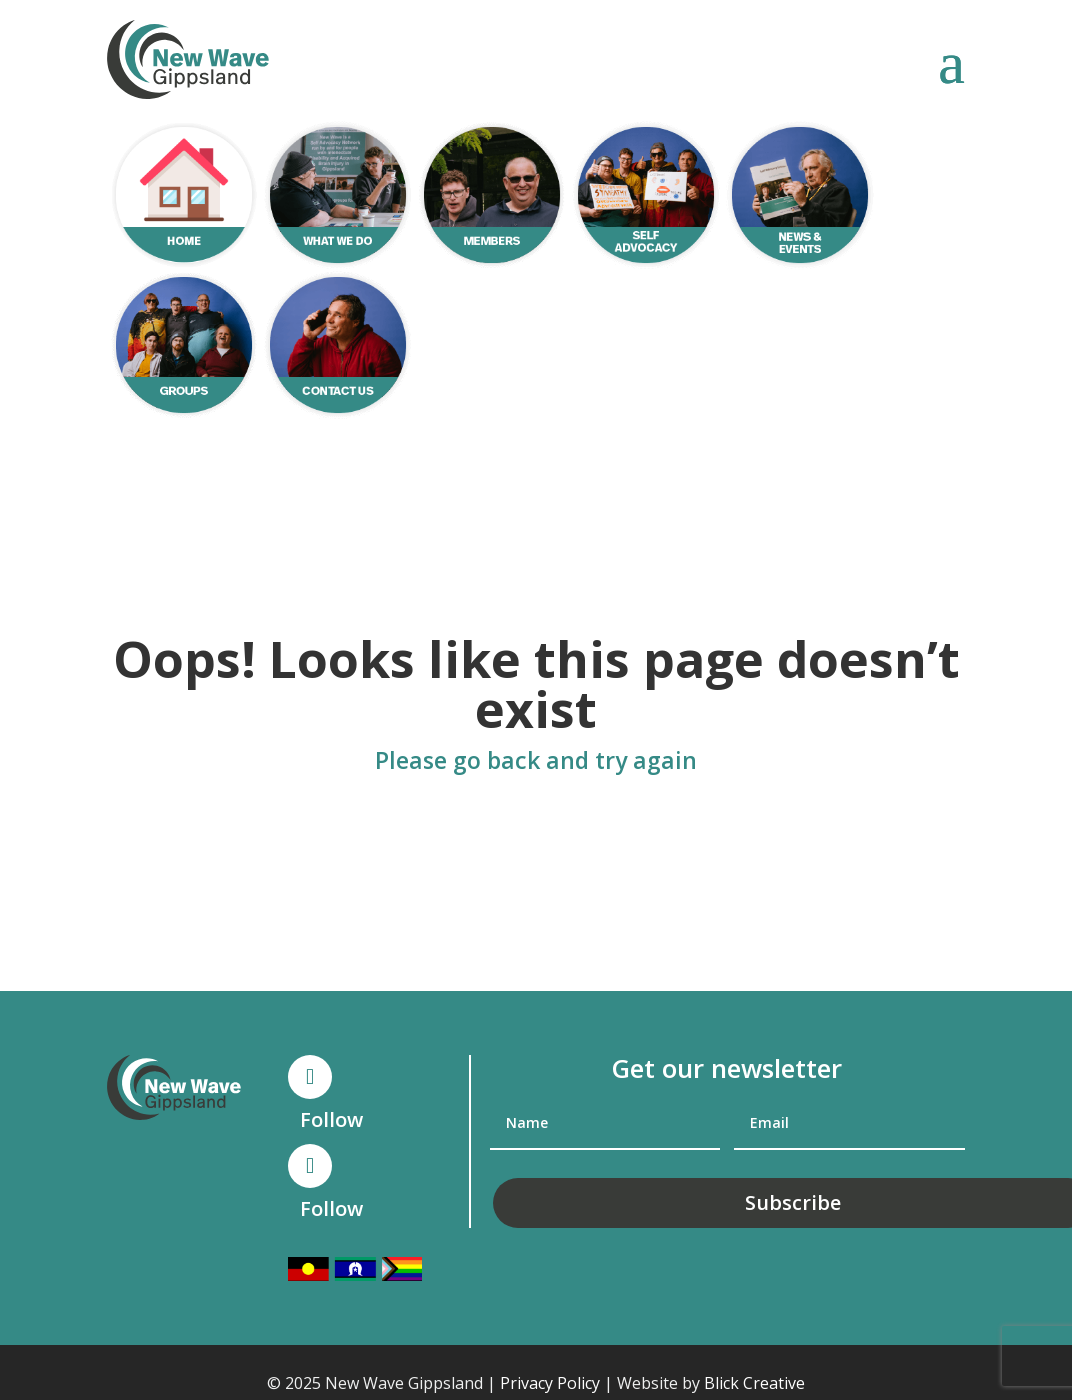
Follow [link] (331, 1119)
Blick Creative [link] (754, 1383)
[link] (188, 59)
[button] (951, 61)
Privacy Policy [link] (550, 1383)
